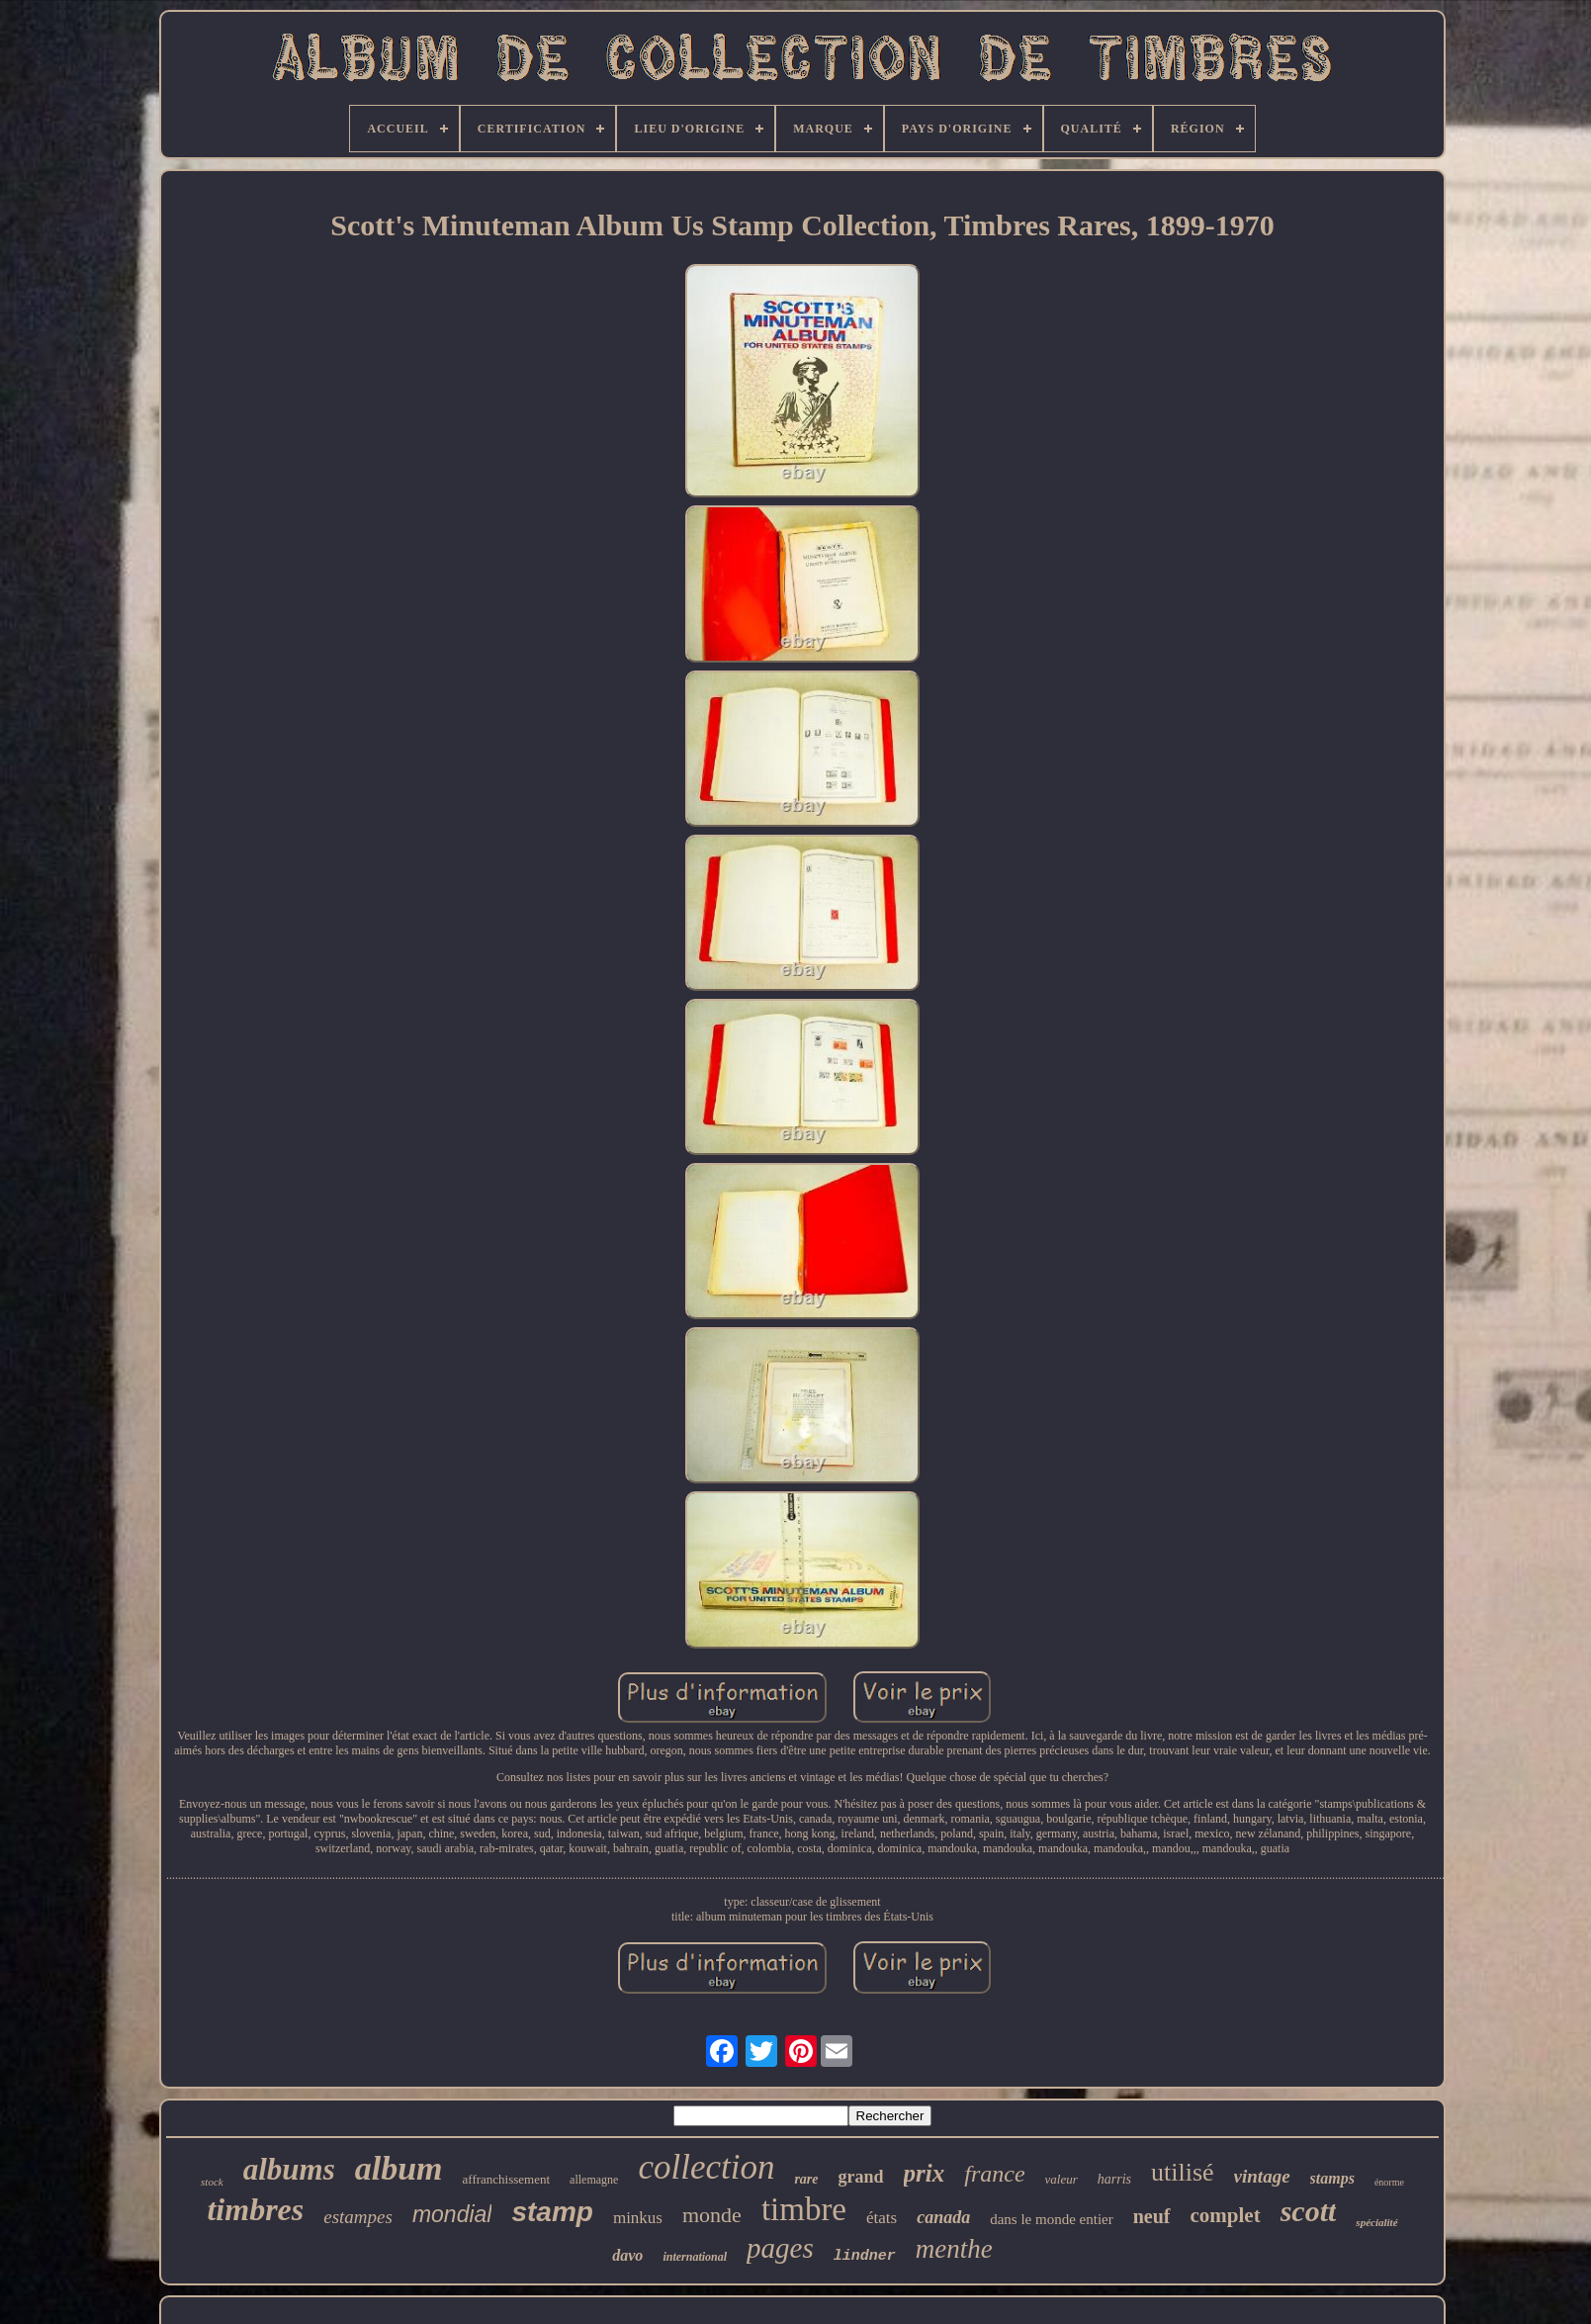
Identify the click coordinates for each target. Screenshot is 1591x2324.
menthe (954, 2249)
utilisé (1182, 2172)
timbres (255, 2209)
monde (712, 2214)
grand (861, 2177)
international (695, 2257)
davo (627, 2255)
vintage (1262, 2176)
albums (289, 2169)
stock (212, 2182)
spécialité (1376, 2222)
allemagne (594, 2180)
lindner (865, 2256)
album (399, 2168)
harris (1114, 2179)
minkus (638, 2217)
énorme (1389, 2182)
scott (1309, 2210)
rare (806, 2179)
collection (706, 2167)
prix (924, 2173)
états (881, 2217)
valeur (1061, 2179)
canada (943, 2217)
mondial (452, 2214)
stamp (551, 2211)
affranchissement (507, 2179)
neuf (1152, 2216)
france (994, 2174)
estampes (358, 2216)
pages (780, 2248)
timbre (803, 2209)
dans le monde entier (1051, 2219)
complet (1226, 2215)
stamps (1332, 2178)
